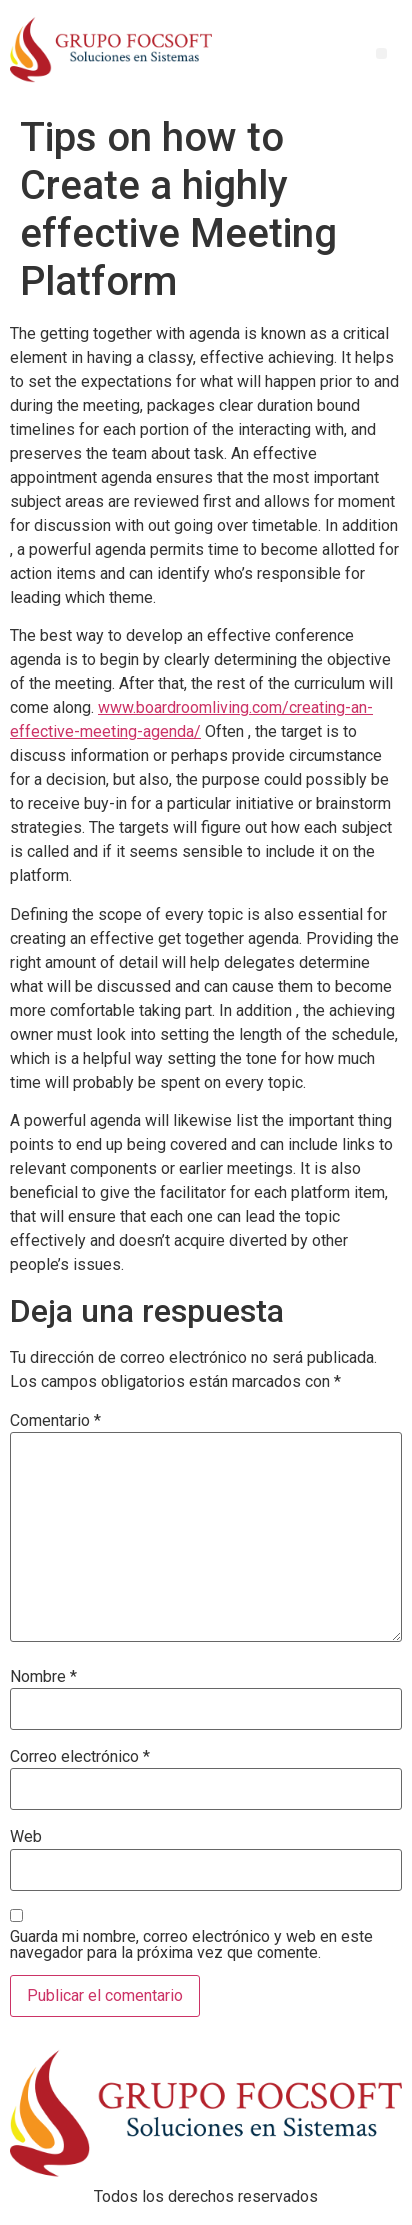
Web (26, 1837)
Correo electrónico (80, 1757)
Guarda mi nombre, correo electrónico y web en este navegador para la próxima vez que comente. (191, 1945)
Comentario (55, 1421)
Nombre (43, 1677)
